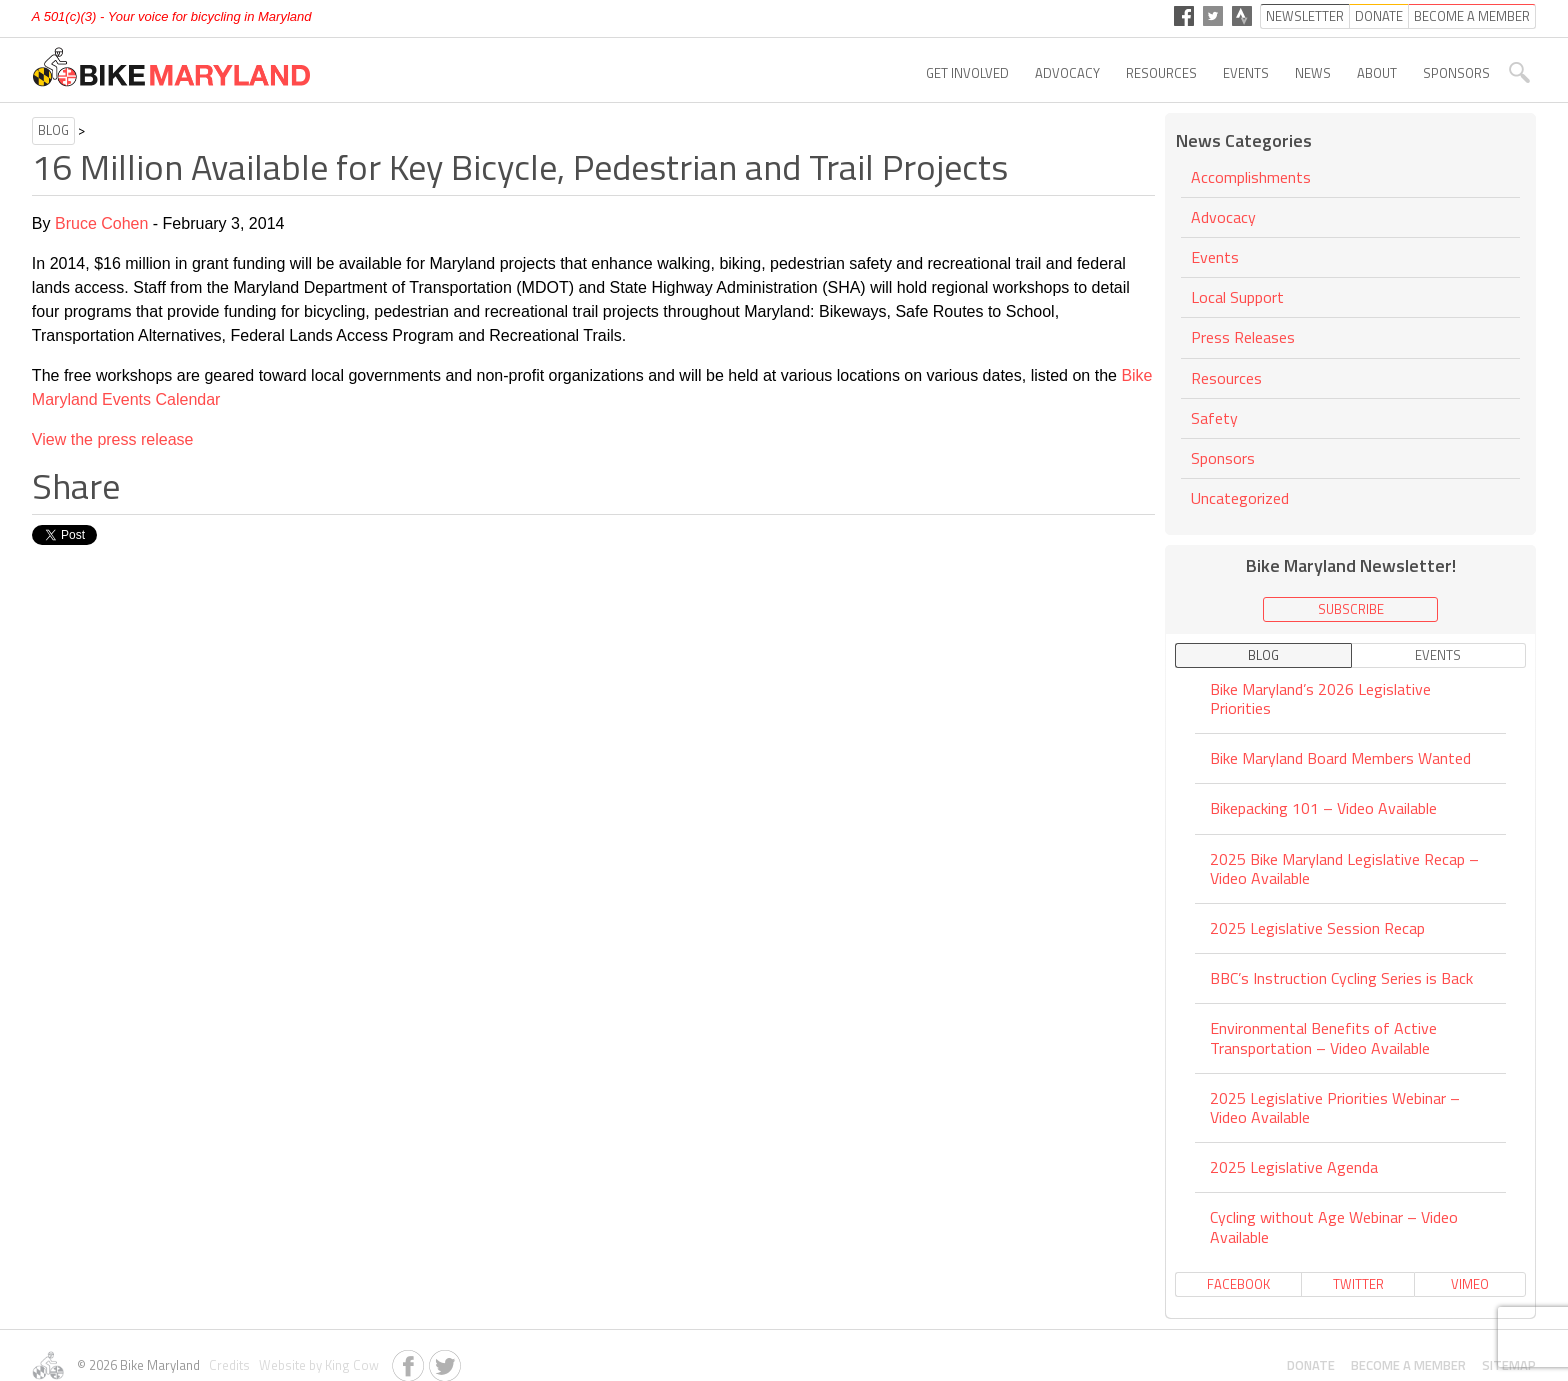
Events (1246, 73)
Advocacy (1067, 73)
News (1313, 73)
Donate (1311, 1365)
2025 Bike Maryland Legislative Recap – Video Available (1344, 868)
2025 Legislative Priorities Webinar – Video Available (1335, 1107)
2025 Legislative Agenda (1294, 1167)
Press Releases (1243, 337)
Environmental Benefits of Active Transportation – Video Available (1323, 1037)
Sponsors (1456, 73)
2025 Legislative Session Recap (1317, 928)
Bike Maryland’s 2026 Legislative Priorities (1320, 700)
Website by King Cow (316, 1365)
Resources (1161, 73)
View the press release (113, 439)
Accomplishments (1251, 178)
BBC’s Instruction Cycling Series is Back (1341, 978)
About (1377, 73)
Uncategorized (1240, 498)
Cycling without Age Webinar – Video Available (1334, 1226)
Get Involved (967, 73)
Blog (53, 130)
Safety (1214, 418)
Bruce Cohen (101, 223)
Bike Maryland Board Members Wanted (1340, 758)
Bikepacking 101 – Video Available (1323, 808)
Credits (228, 1365)
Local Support (1237, 297)
